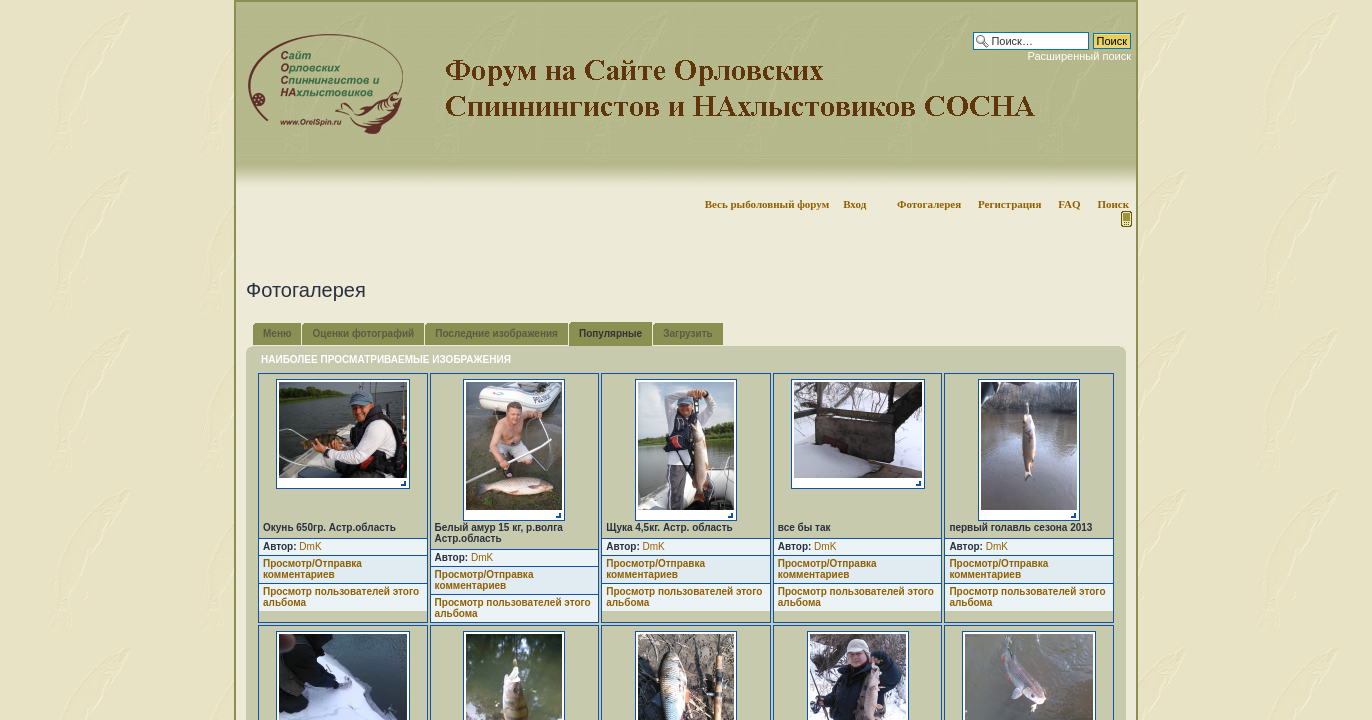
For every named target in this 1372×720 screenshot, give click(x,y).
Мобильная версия (1125, 219)
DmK (310, 546)
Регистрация (1009, 204)
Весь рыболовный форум (767, 204)
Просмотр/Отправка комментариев (312, 569)
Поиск (1113, 204)
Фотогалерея (929, 204)
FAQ (1069, 204)
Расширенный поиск (1079, 56)
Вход (854, 204)
